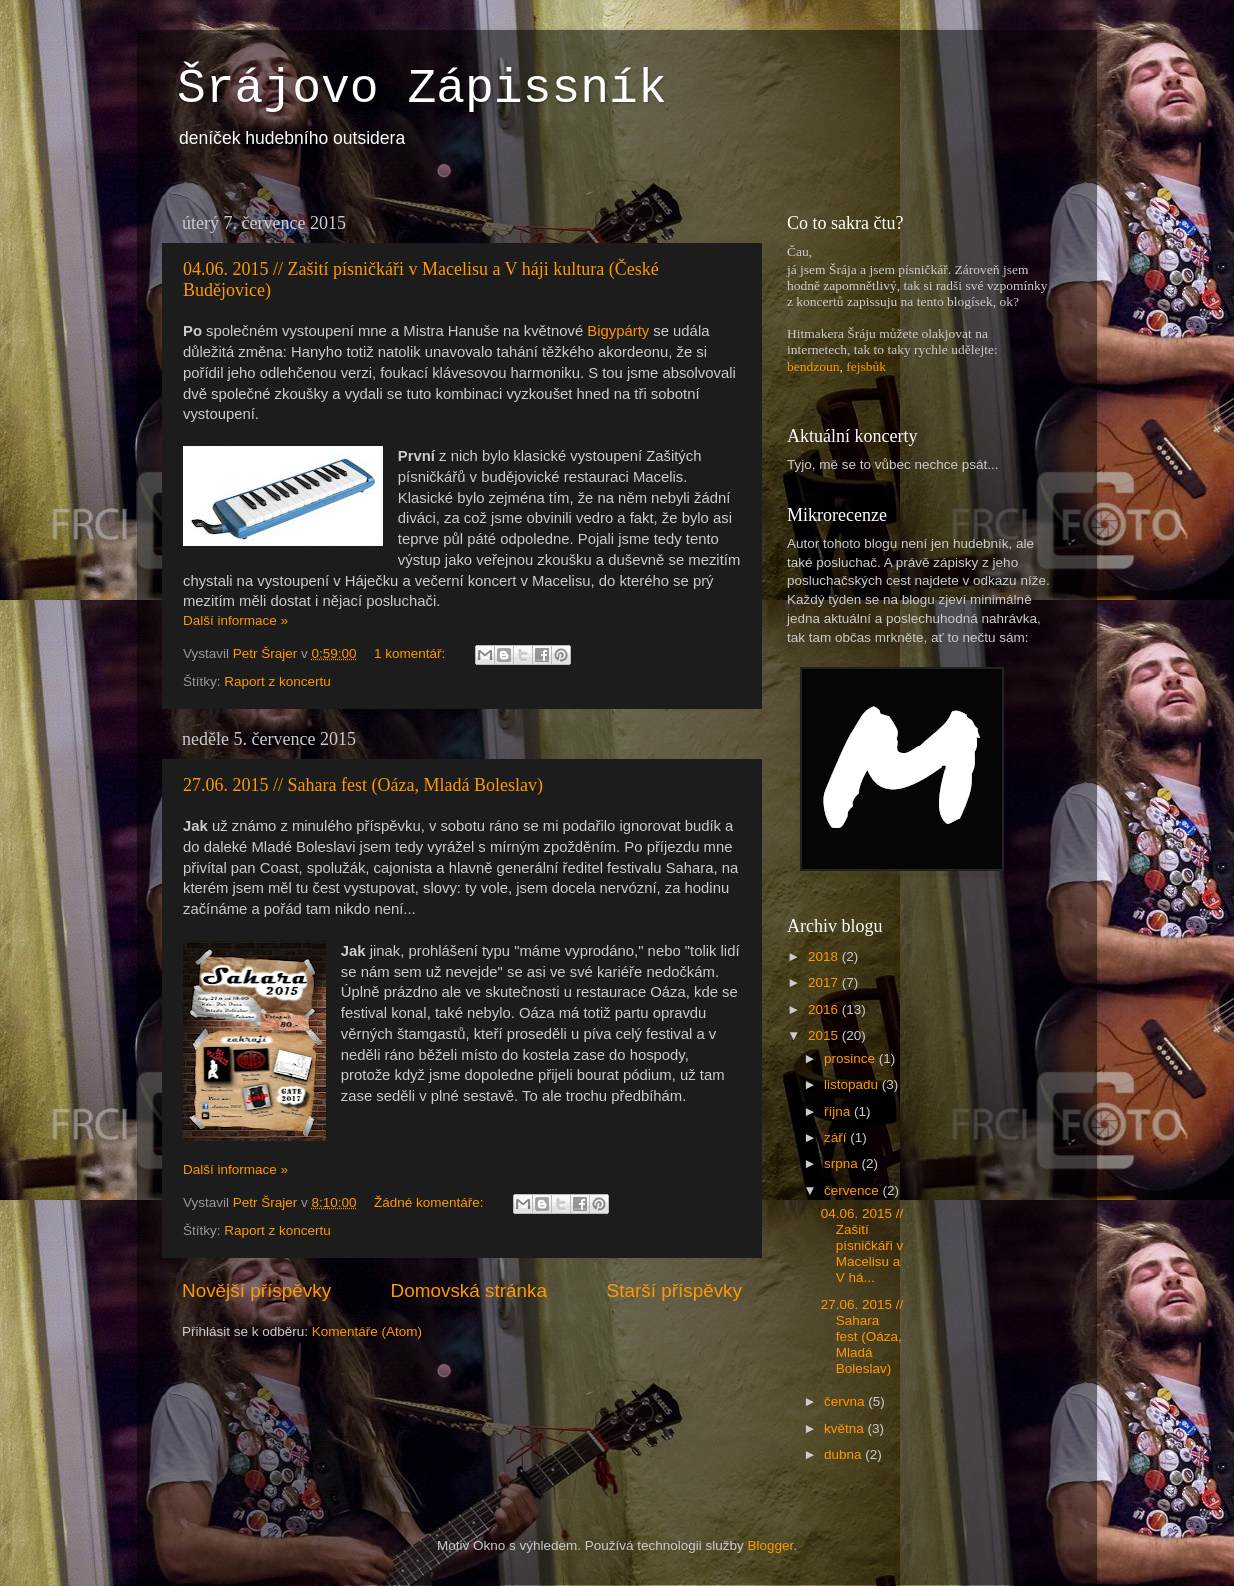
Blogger (771, 1545)
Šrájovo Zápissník (422, 89)
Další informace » (235, 620)
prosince (851, 1058)
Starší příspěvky (674, 1290)
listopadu (853, 1084)
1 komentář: (411, 653)
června (846, 1401)
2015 (825, 1035)
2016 (825, 1009)
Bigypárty (618, 331)
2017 (825, 982)
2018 (825, 956)
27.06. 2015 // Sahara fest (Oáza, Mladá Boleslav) (363, 785)
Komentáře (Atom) (367, 1331)
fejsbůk (866, 366)
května (846, 1428)
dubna (844, 1454)
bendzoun (813, 366)
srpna (843, 1163)
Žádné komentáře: (430, 1202)
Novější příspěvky (256, 1290)
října (839, 1111)
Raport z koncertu (277, 681)
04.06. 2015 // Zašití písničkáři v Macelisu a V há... (862, 1246)
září (837, 1137)
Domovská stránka (469, 1290)
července (853, 1190)
